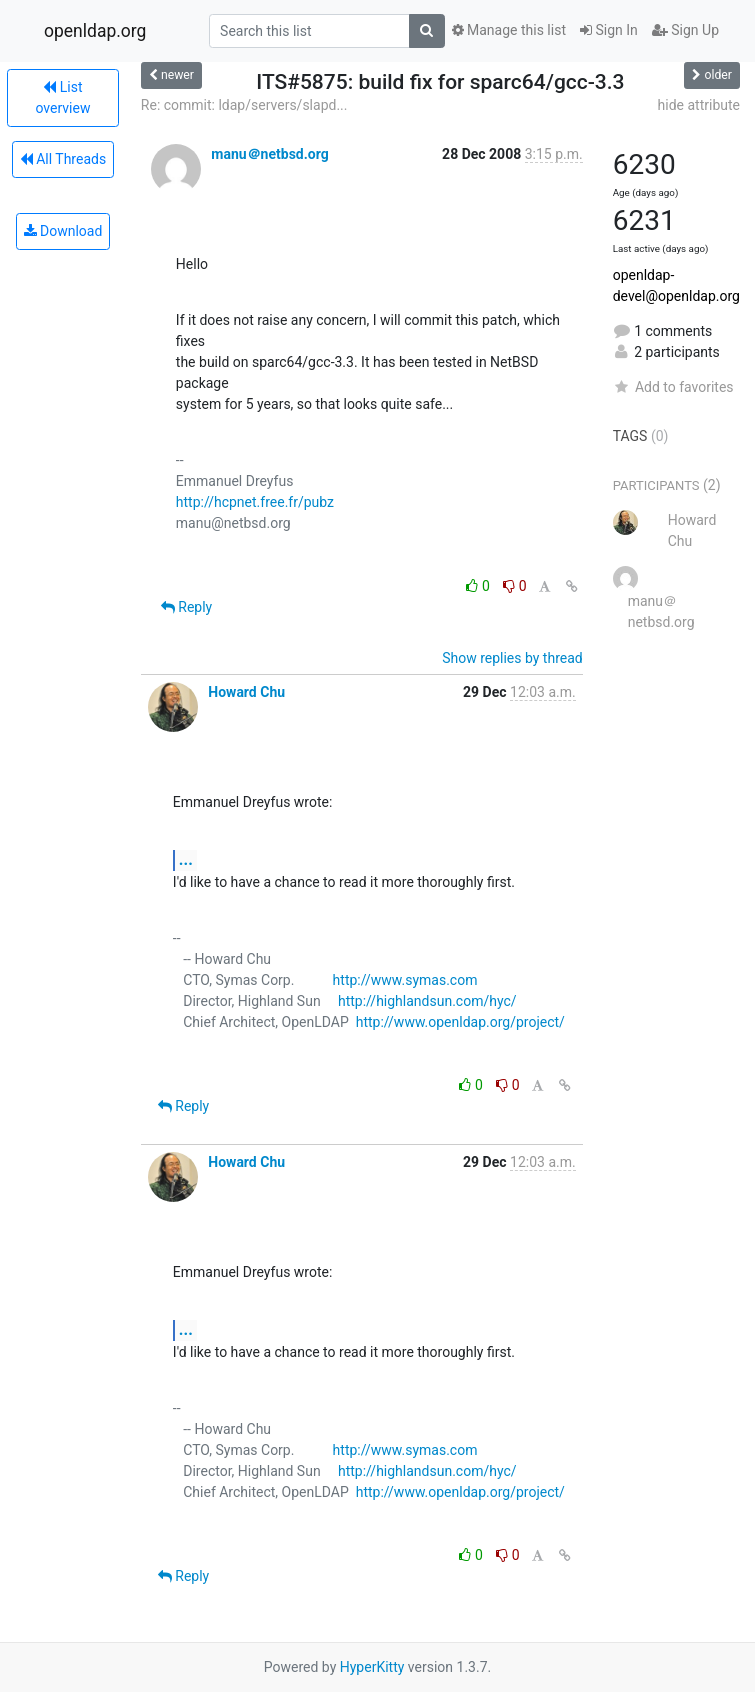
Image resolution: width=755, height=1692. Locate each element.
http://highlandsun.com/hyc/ (427, 1001)
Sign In (609, 30)
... (186, 859)
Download (63, 231)
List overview (62, 97)
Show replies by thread (512, 658)
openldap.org (95, 31)
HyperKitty (372, 1667)
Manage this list (509, 30)
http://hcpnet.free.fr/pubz (255, 502)
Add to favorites (673, 387)
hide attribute (699, 105)
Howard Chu (246, 692)
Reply (186, 607)
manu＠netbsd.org (269, 154)
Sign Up (685, 30)
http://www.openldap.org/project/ (460, 1022)
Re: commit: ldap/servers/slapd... (244, 105)
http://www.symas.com (405, 980)
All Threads (63, 159)
